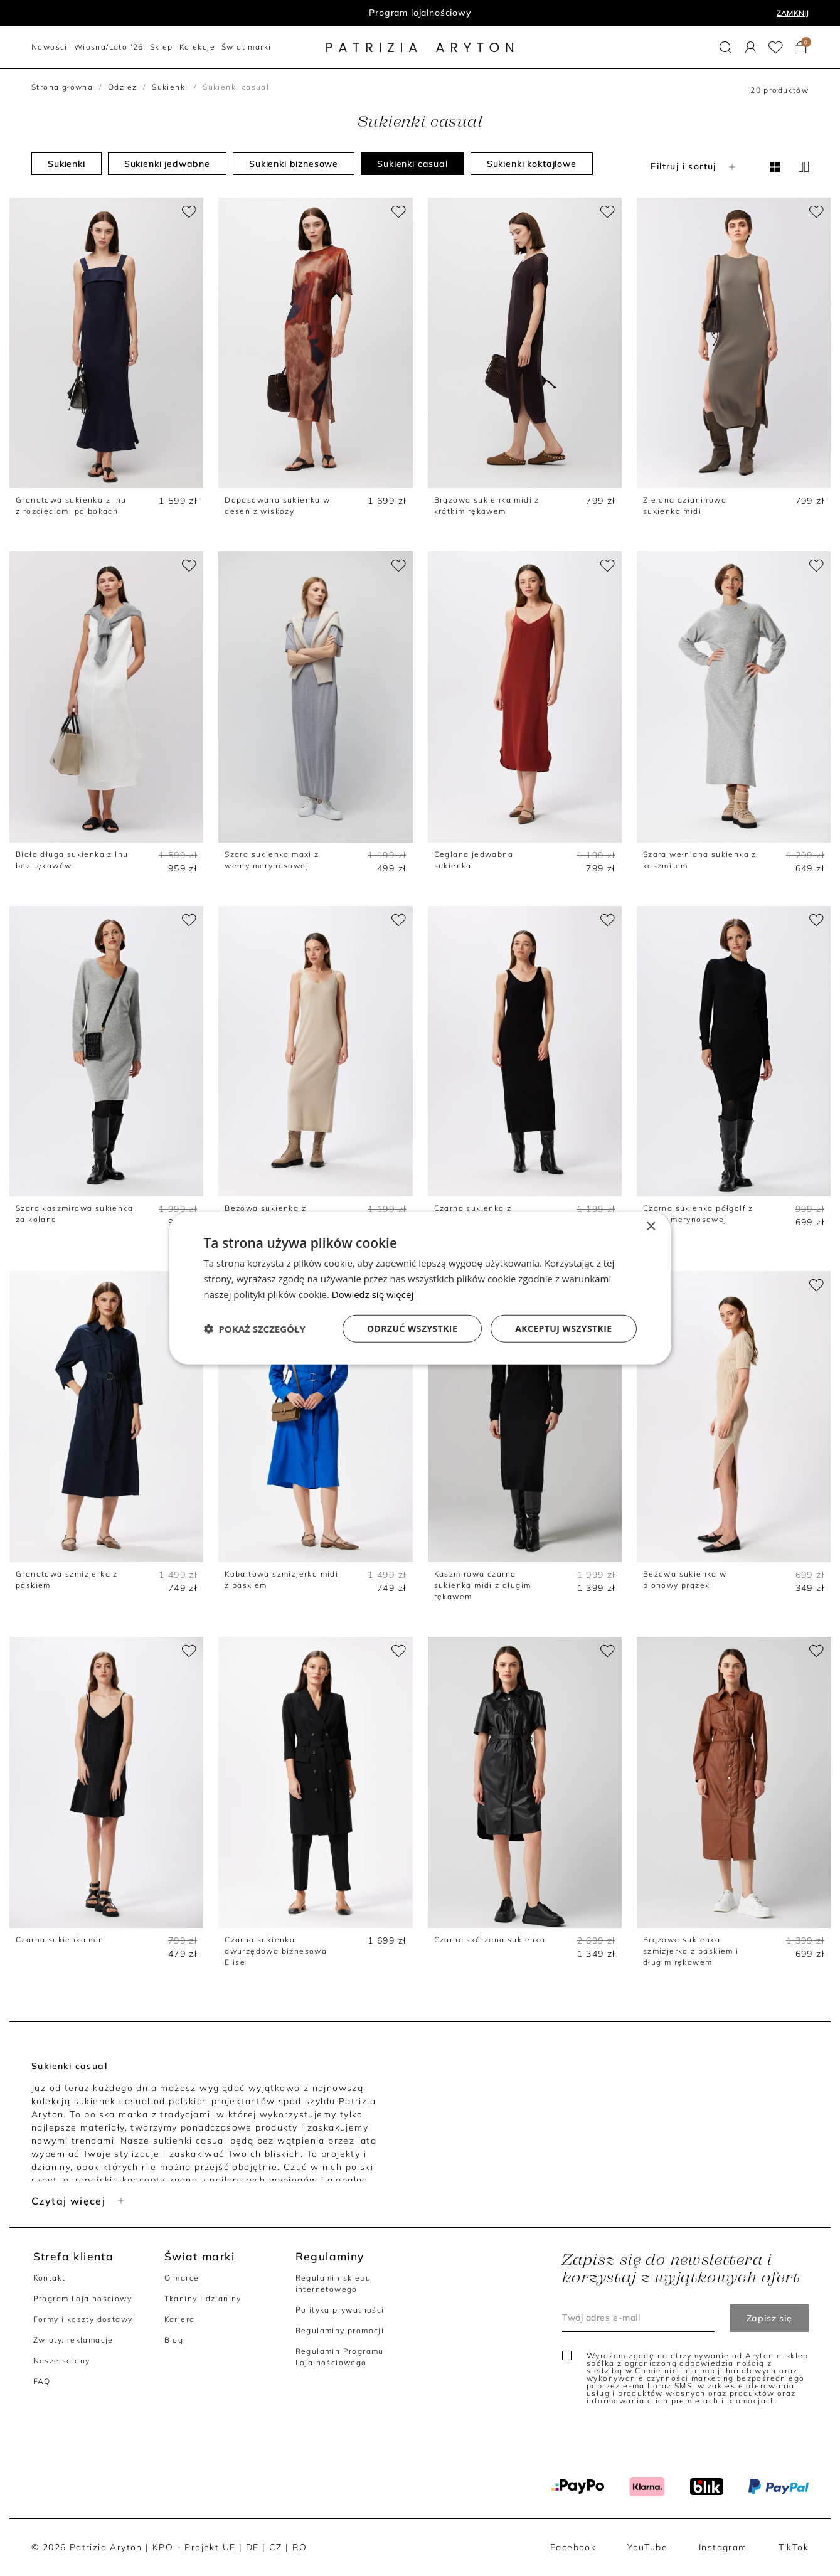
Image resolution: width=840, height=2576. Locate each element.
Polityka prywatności (340, 2309)
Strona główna (62, 87)
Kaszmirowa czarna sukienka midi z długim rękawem (482, 1585)
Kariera (179, 2319)
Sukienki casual (412, 163)
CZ (275, 2547)
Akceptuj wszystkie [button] (563, 1328)
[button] (725, 47)
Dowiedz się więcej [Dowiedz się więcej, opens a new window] (372, 1294)
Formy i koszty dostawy (83, 2319)
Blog (174, 2339)
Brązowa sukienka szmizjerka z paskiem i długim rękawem (691, 1951)
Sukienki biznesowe (293, 163)
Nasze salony (61, 2360)
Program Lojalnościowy (82, 2298)
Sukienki (170, 87)
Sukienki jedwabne (167, 163)
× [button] (651, 1227)
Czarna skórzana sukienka (490, 1939)
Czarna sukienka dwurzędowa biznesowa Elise (276, 1951)
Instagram (723, 2547)
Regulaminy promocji (340, 2330)
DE (252, 2547)
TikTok (794, 2547)
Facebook (573, 2547)
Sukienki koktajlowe (532, 163)
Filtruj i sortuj (694, 166)
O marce (181, 2277)
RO (299, 2547)
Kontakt (49, 2277)
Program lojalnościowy (420, 12)
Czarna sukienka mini (61, 1939)
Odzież (122, 87)
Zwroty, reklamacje (73, 2339)
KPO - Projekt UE (193, 2547)
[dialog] (420, 1288)
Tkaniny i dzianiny (203, 2298)
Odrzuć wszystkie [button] (412, 1328)
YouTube (647, 2547)
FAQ (42, 2381)
